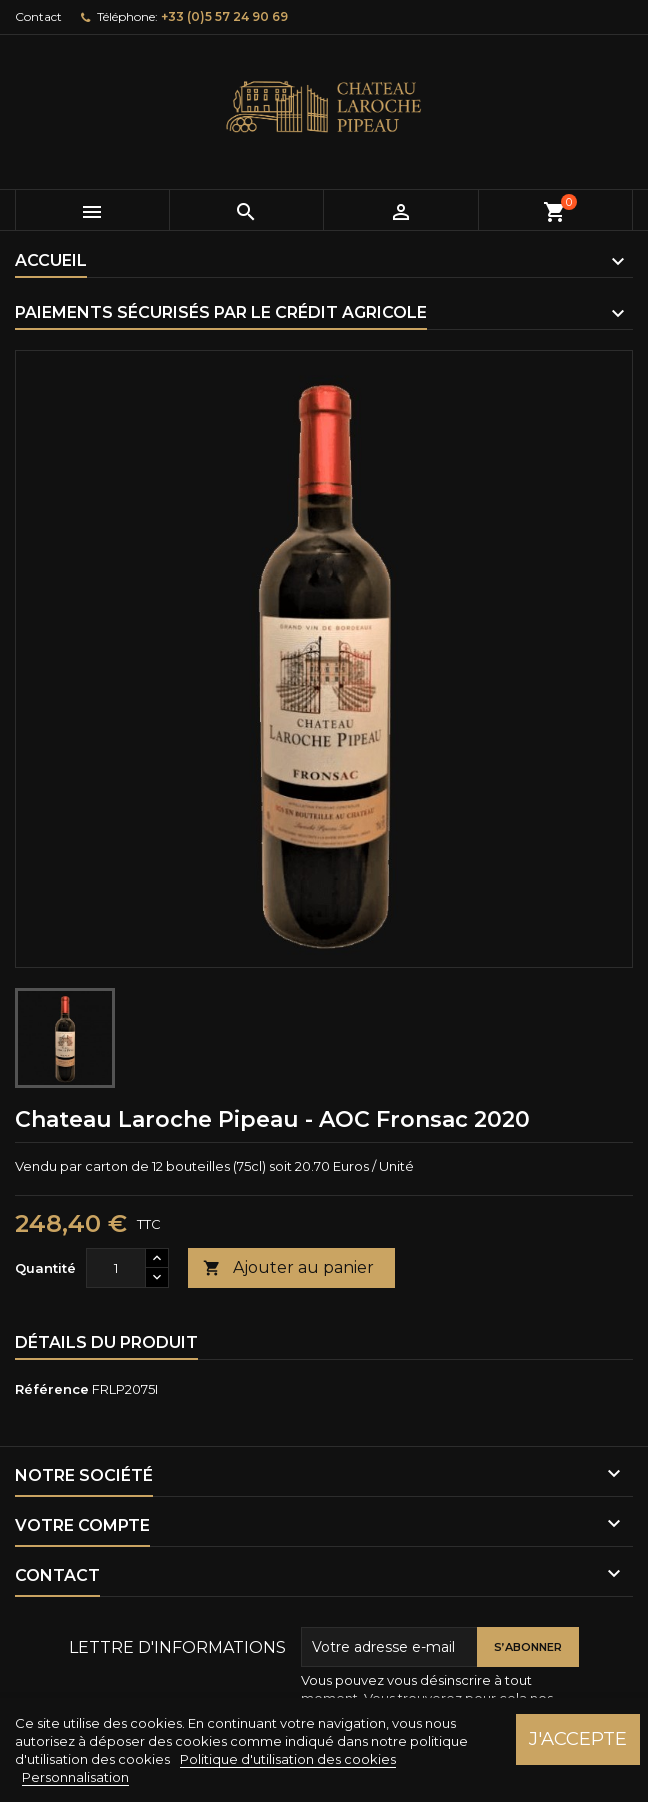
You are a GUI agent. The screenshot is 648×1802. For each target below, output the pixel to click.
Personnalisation (75, 1777)
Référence (52, 1389)
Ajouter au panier (288, 1268)
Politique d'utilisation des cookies (288, 1759)
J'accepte (578, 1738)
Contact (38, 16)
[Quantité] (116, 1268)
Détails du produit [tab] (106, 1342)
